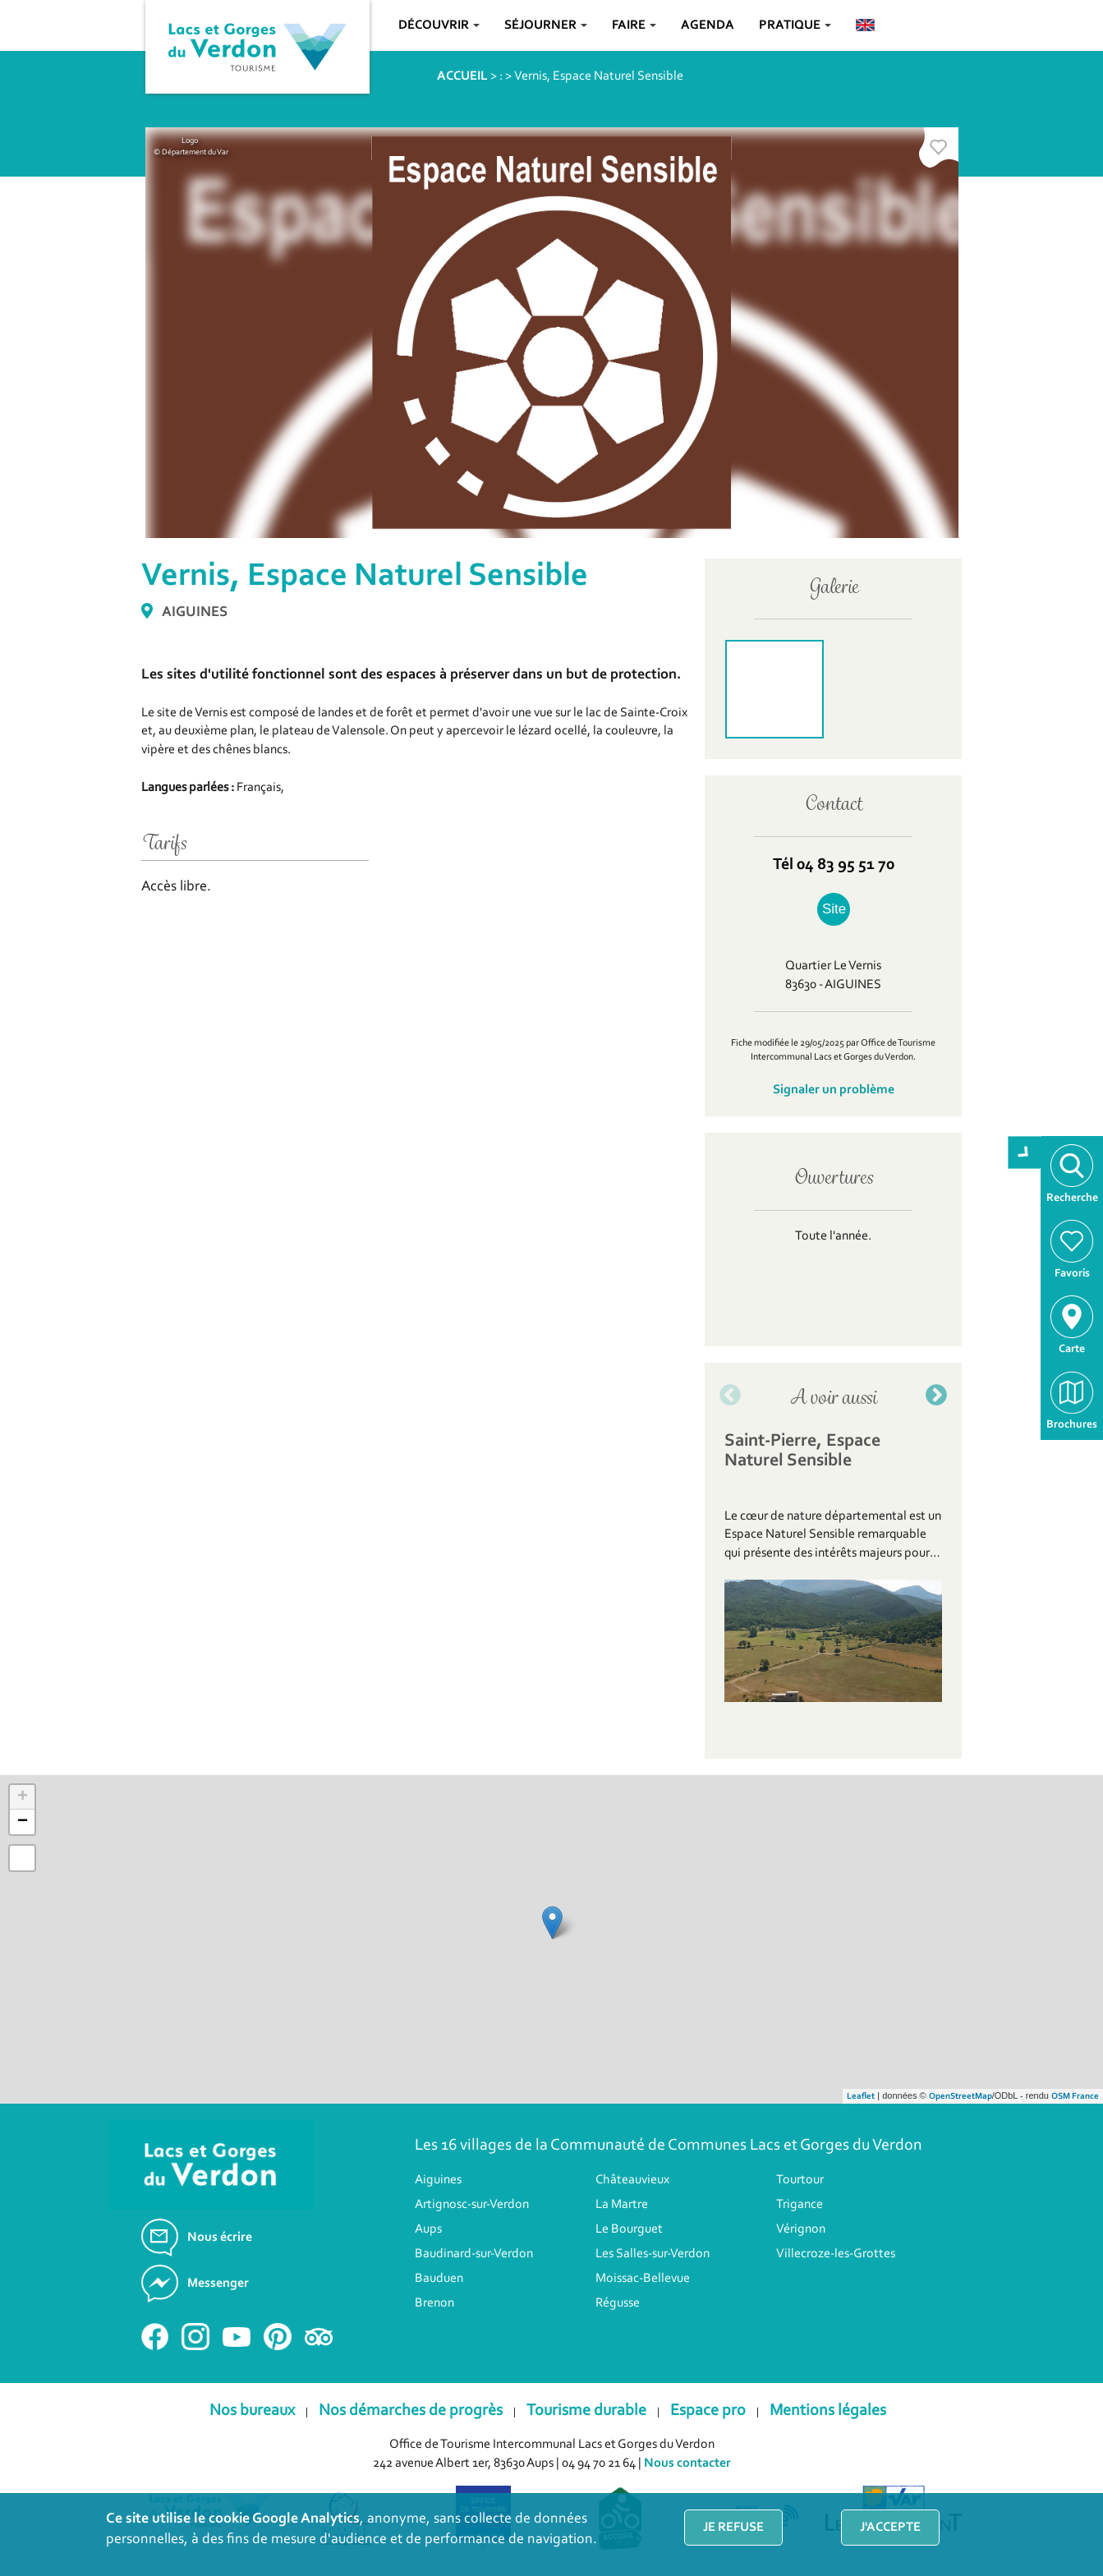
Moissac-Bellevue (642, 2278)
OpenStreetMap (960, 2096)
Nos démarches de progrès (411, 2411)
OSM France (1075, 2096)
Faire (634, 25)
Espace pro (708, 2411)
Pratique (795, 25)
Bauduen (439, 2278)
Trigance (799, 2204)
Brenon (434, 2303)
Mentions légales (828, 2411)
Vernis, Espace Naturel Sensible (598, 76)
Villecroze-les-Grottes (835, 2254)
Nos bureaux (252, 2411)
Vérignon (800, 2229)
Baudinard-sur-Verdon (474, 2254)
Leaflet (861, 2096)
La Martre (621, 2204)
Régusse (617, 2303)
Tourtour (800, 2180)
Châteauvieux (632, 2180)
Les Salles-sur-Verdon (652, 2254)
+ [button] (22, 1797)
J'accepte (890, 2527)
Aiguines (438, 2180)
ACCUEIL (462, 76)
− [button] (22, 1822)
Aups (428, 2229)
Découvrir (439, 25)
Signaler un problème (833, 1090)
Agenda (707, 25)
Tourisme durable (586, 2411)
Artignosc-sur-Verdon (472, 2204)
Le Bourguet (629, 2229)
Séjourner (545, 25)
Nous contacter (687, 2463)
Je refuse (733, 2527)
